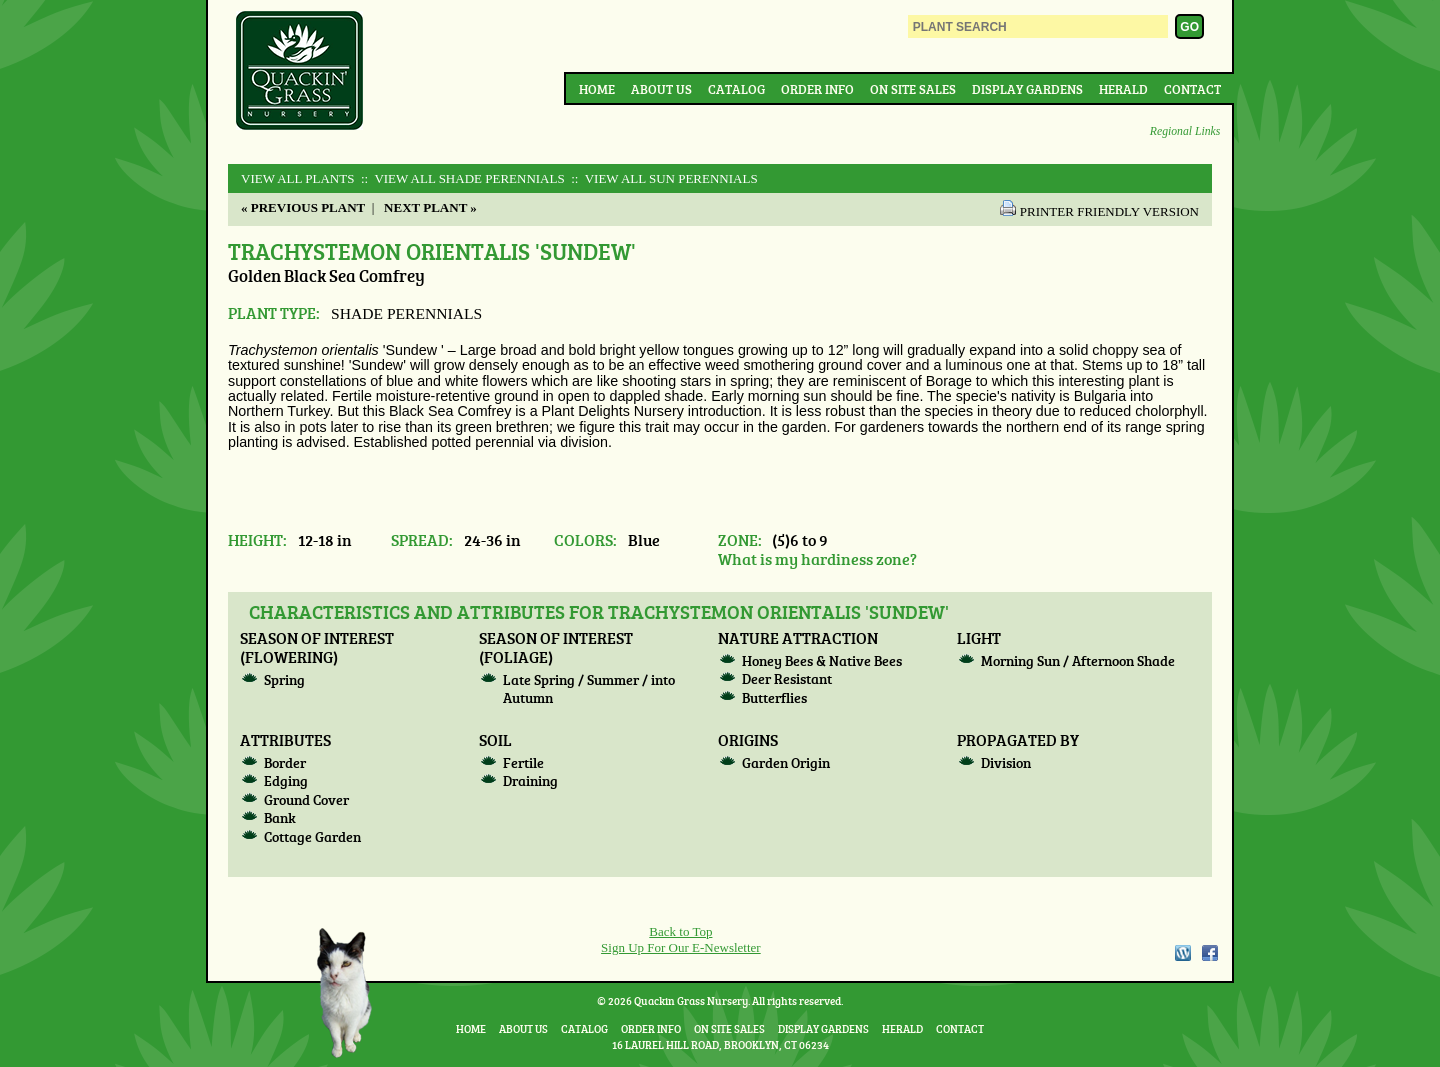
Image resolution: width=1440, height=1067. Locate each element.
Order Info (817, 89)
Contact (1192, 89)
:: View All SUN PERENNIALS (663, 178)
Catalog (736, 89)
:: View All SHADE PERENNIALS (461, 178)
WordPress (1182, 953)
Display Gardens (1027, 89)
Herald (1123, 89)
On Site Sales (913, 89)
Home (597, 89)
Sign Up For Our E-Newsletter (681, 947)
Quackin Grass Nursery (300, 72)
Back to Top (680, 931)
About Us (661, 89)
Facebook (1210, 953)
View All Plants (297, 178)
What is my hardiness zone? (817, 558)
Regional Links (1185, 131)
